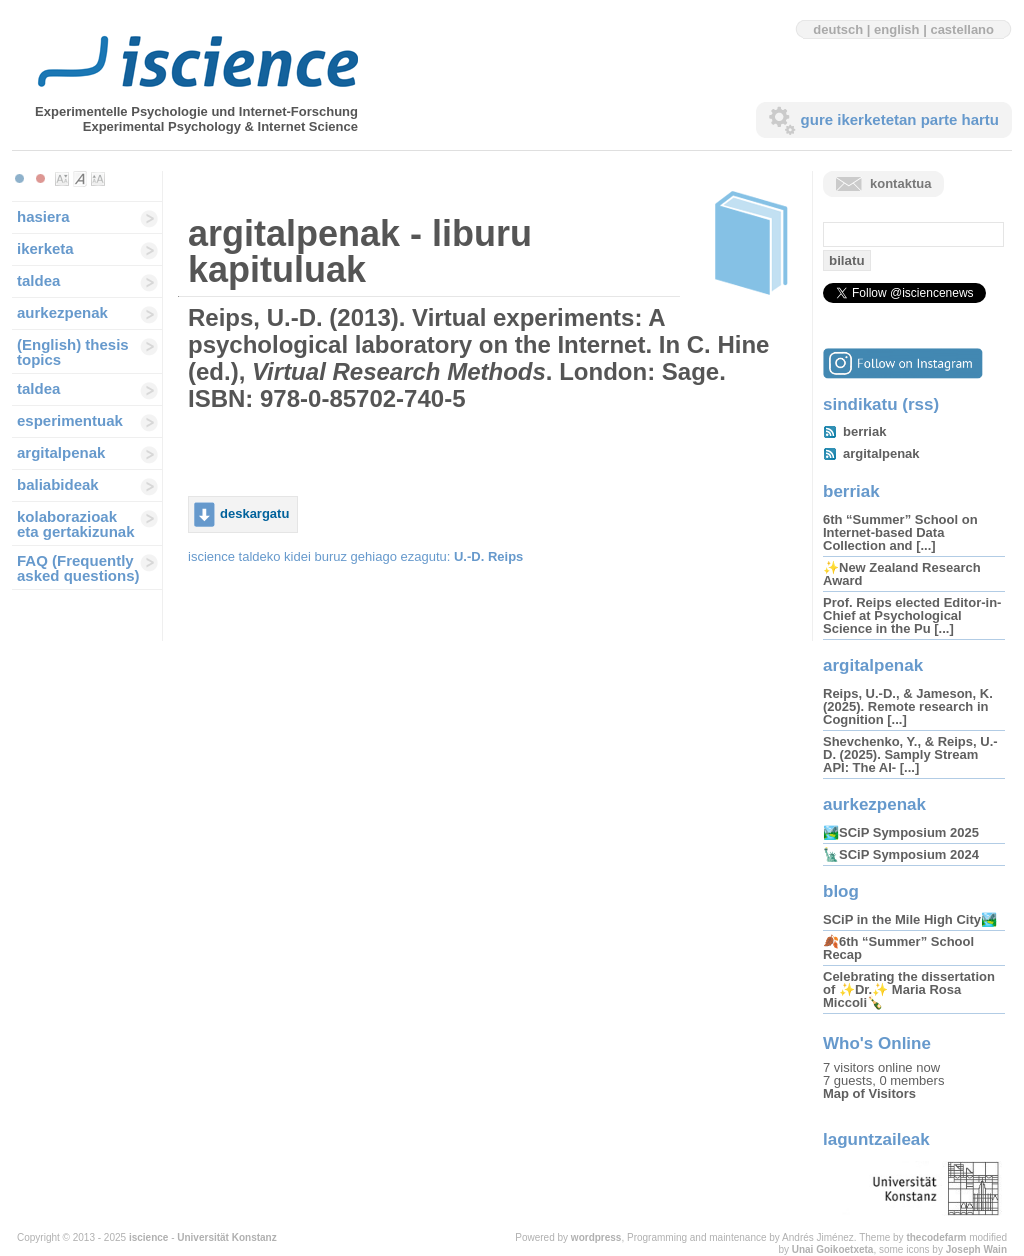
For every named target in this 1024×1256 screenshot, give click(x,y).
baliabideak (58, 484)
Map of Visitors (869, 1093)
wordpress (596, 1237)
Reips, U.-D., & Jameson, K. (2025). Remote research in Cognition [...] (908, 706)
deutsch (838, 29)
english (897, 29)
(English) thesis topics (73, 352)
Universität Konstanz (226, 1237)
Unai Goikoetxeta (833, 1249)
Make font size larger (98, 179)
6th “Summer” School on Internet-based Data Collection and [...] (900, 532)
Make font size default (80, 179)
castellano (962, 29)
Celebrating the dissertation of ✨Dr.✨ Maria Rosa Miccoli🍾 (909, 989)
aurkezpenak (62, 312)
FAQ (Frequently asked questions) (78, 568)
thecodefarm (936, 1237)
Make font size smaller (62, 179)
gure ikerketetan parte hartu (900, 119)
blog (841, 891)
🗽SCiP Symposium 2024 (901, 854)
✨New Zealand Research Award (902, 574)
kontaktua (900, 183)
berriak (864, 431)
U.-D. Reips (488, 556)
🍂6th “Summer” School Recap (898, 948)
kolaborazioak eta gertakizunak (76, 524)
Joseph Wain (976, 1249)
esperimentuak (70, 420)
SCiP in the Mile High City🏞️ (910, 919)
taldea (38, 280)
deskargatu (254, 513)
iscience (148, 1237)
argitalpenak (61, 452)
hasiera (43, 216)
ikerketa (45, 248)
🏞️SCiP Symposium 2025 (901, 832)
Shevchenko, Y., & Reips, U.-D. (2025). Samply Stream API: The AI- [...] (910, 754)
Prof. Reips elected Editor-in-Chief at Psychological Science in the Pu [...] (912, 615)
